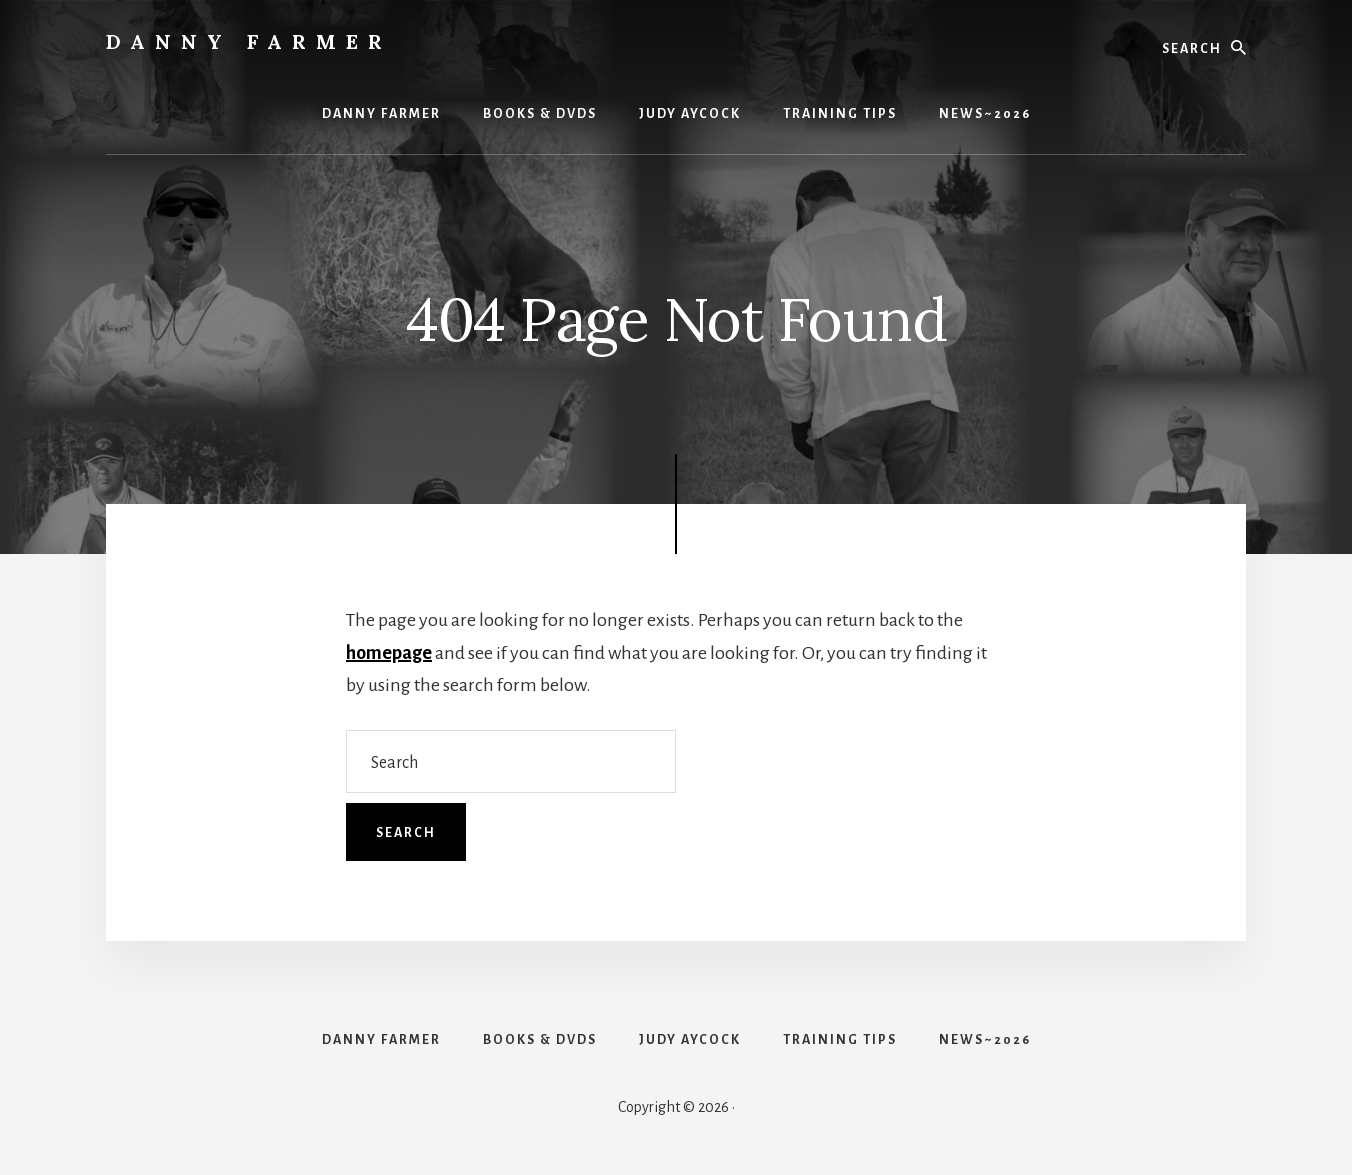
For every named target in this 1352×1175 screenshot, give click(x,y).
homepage (389, 653)
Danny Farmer (249, 41)
